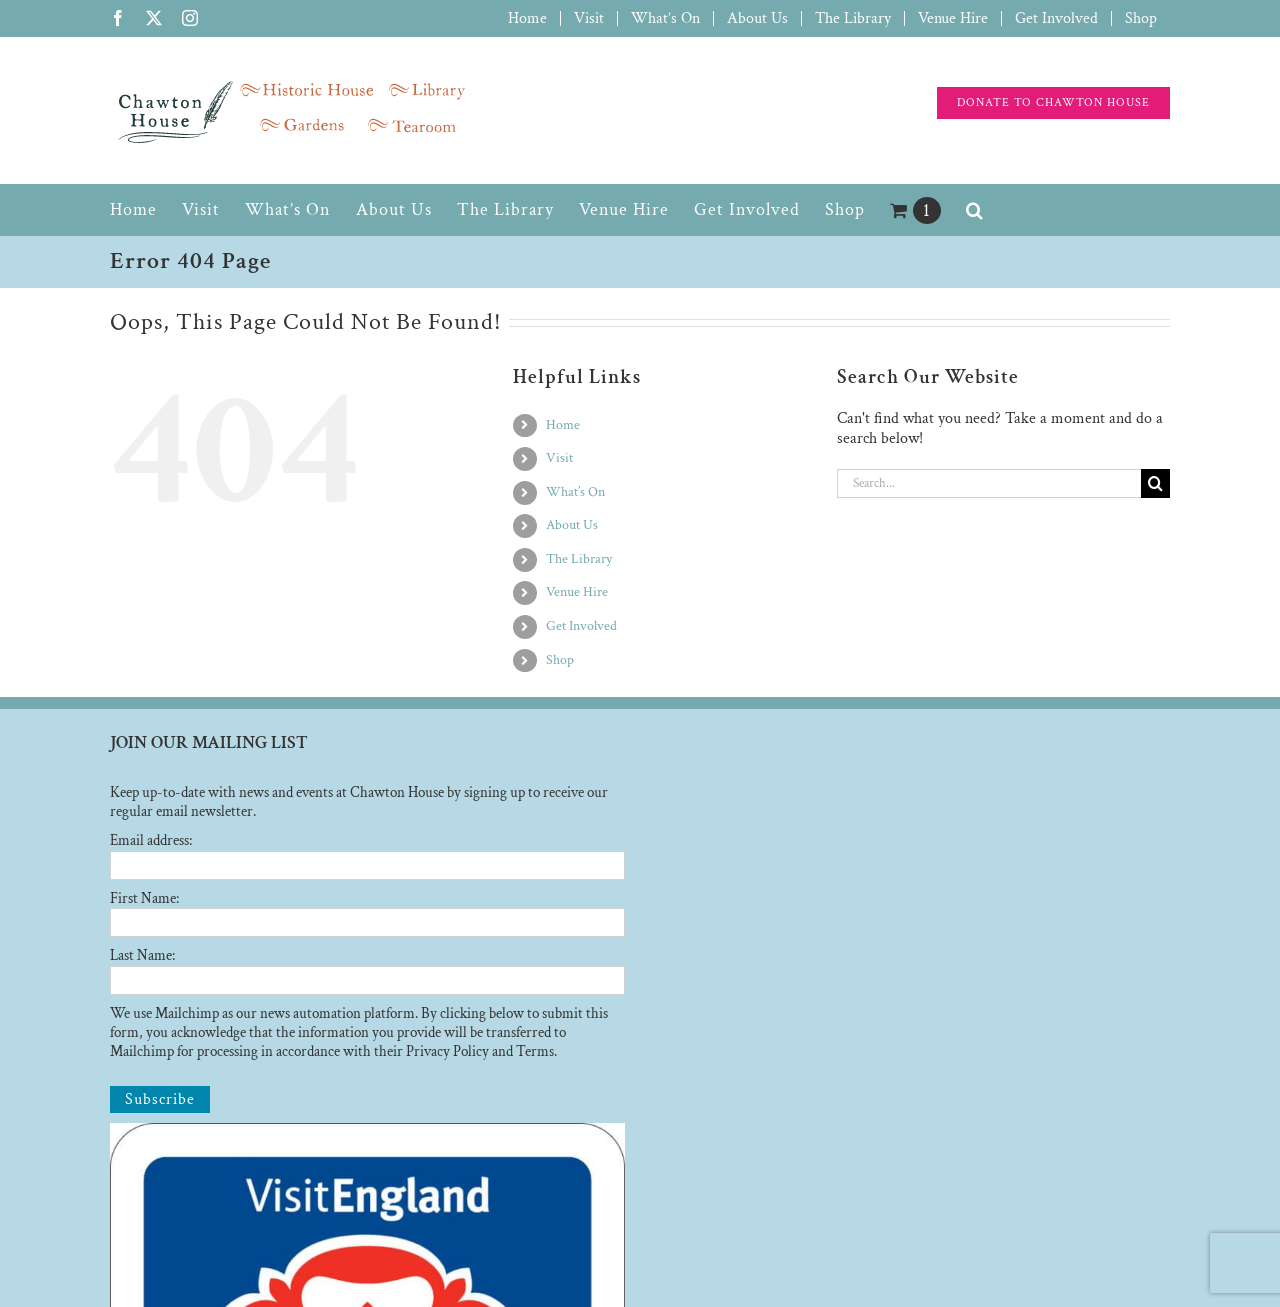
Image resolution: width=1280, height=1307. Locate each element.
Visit (559, 458)
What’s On (575, 492)
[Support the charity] (1053, 103)
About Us (572, 525)
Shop (560, 660)
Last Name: (142, 955)
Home (563, 425)
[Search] (1155, 483)
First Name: (144, 898)
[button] (975, 210)
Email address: (151, 840)
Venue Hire (577, 592)
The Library (579, 559)
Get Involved (581, 626)
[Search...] (989, 483)
